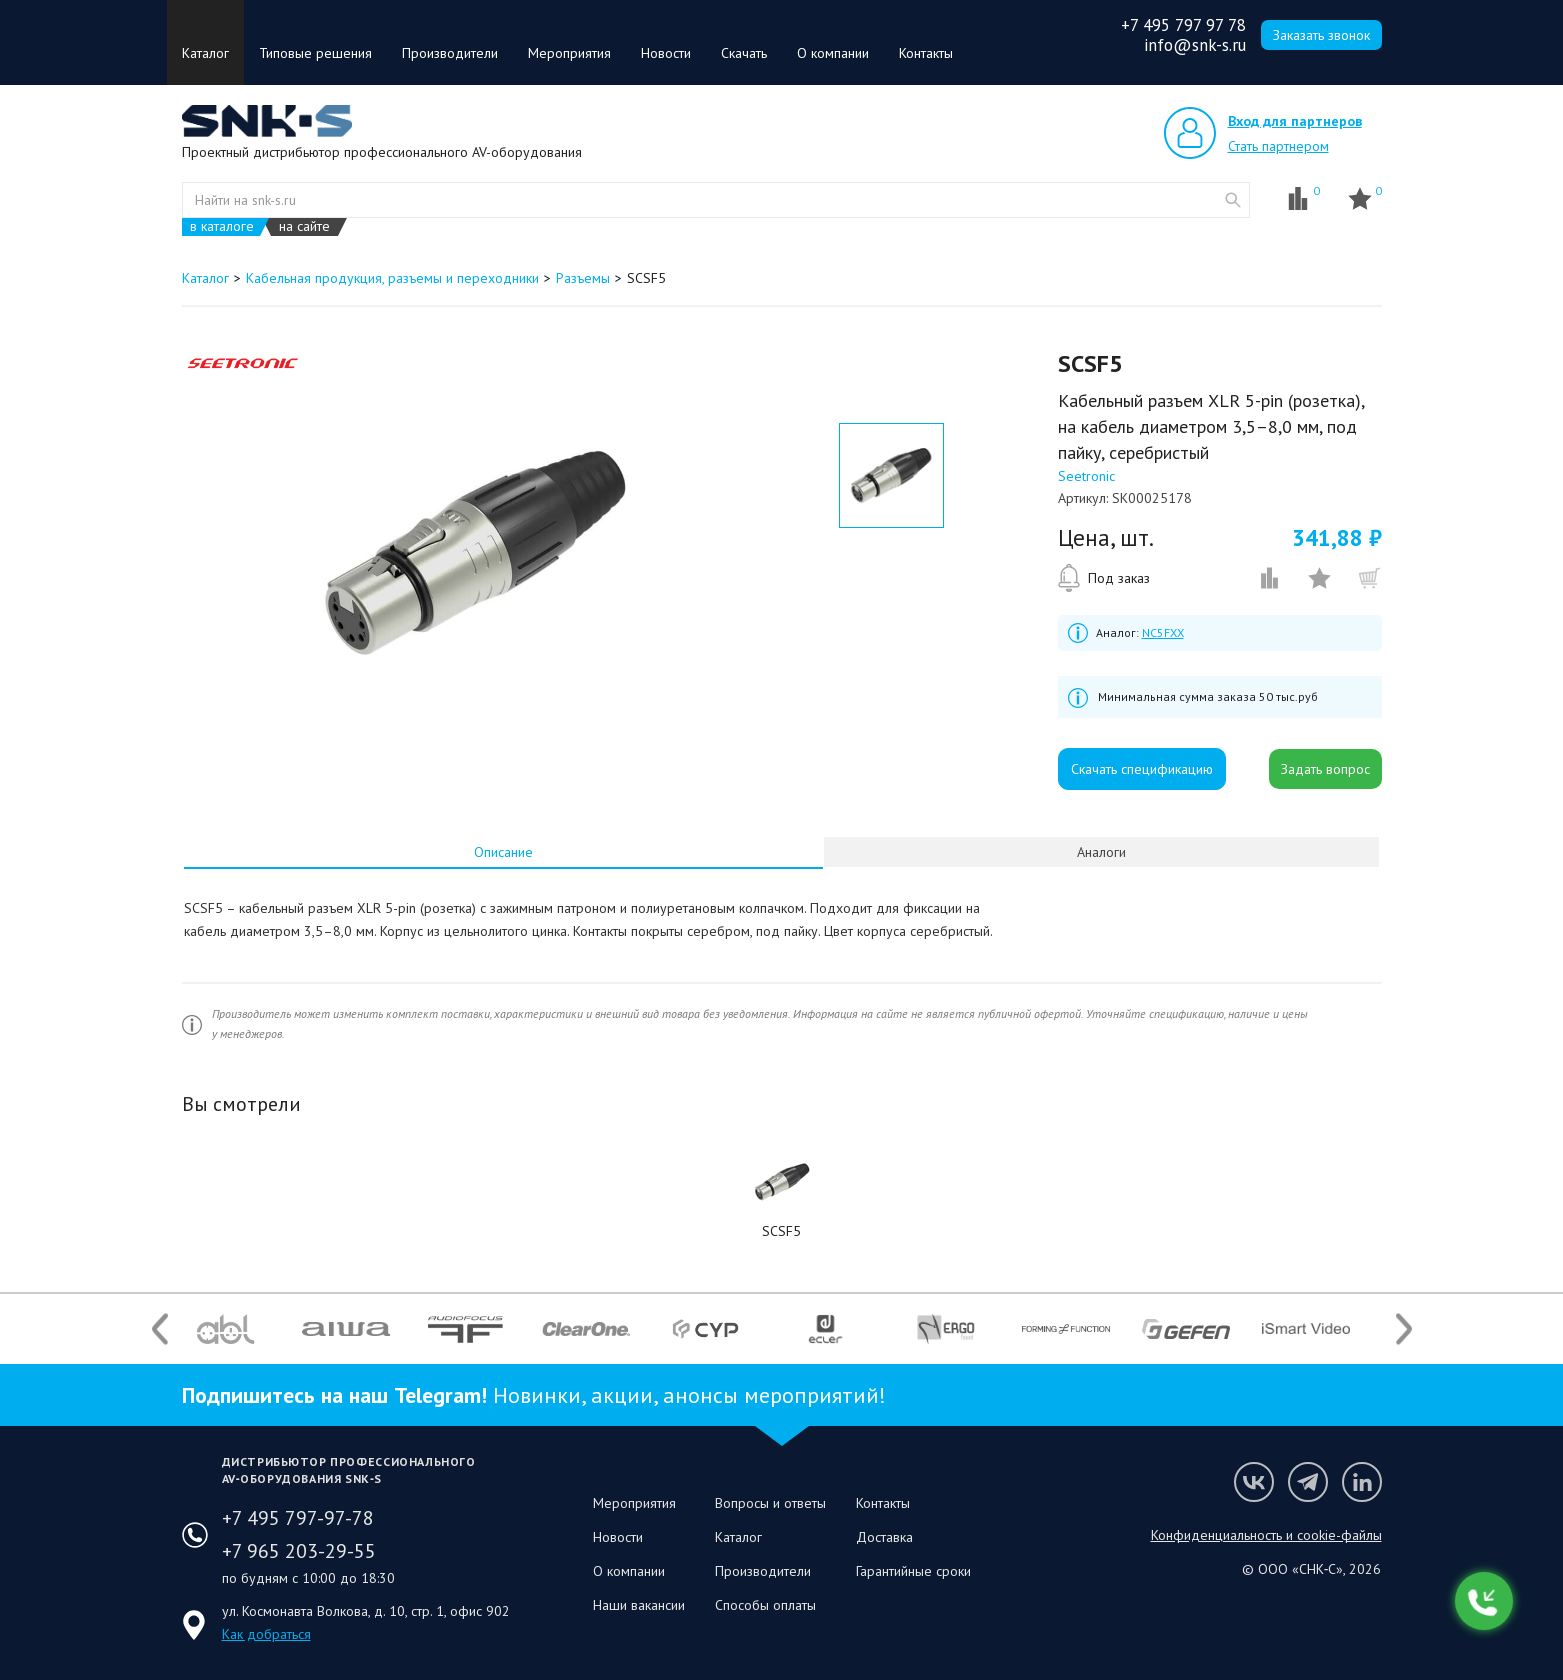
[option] (475, 553)
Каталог (205, 53)
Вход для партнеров (1295, 121)
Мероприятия (569, 53)
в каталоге (222, 226)
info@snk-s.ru (1195, 45)
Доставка (884, 1537)
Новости (666, 53)
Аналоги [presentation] (1101, 852)
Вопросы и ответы (770, 1503)
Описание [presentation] (503, 852)
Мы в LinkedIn (1362, 1482)
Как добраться (266, 1634)
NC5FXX (1163, 632)
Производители (450, 53)
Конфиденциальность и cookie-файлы (1266, 1535)
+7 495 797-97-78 (298, 1518)
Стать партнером (1278, 146)
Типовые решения (315, 53)
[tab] (503, 852)
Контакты (926, 53)
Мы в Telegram (1308, 1482)
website (1233, 200)
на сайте (304, 226)
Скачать (744, 53)
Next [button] (1404, 1328)
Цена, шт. (1106, 538)
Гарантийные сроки (913, 1571)
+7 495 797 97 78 (1183, 25)
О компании (833, 53)
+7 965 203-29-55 (299, 1551)
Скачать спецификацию (1142, 769)
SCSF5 (781, 1231)
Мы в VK (1254, 1482)
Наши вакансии (639, 1605)
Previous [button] (160, 1328)
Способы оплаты (765, 1605)
